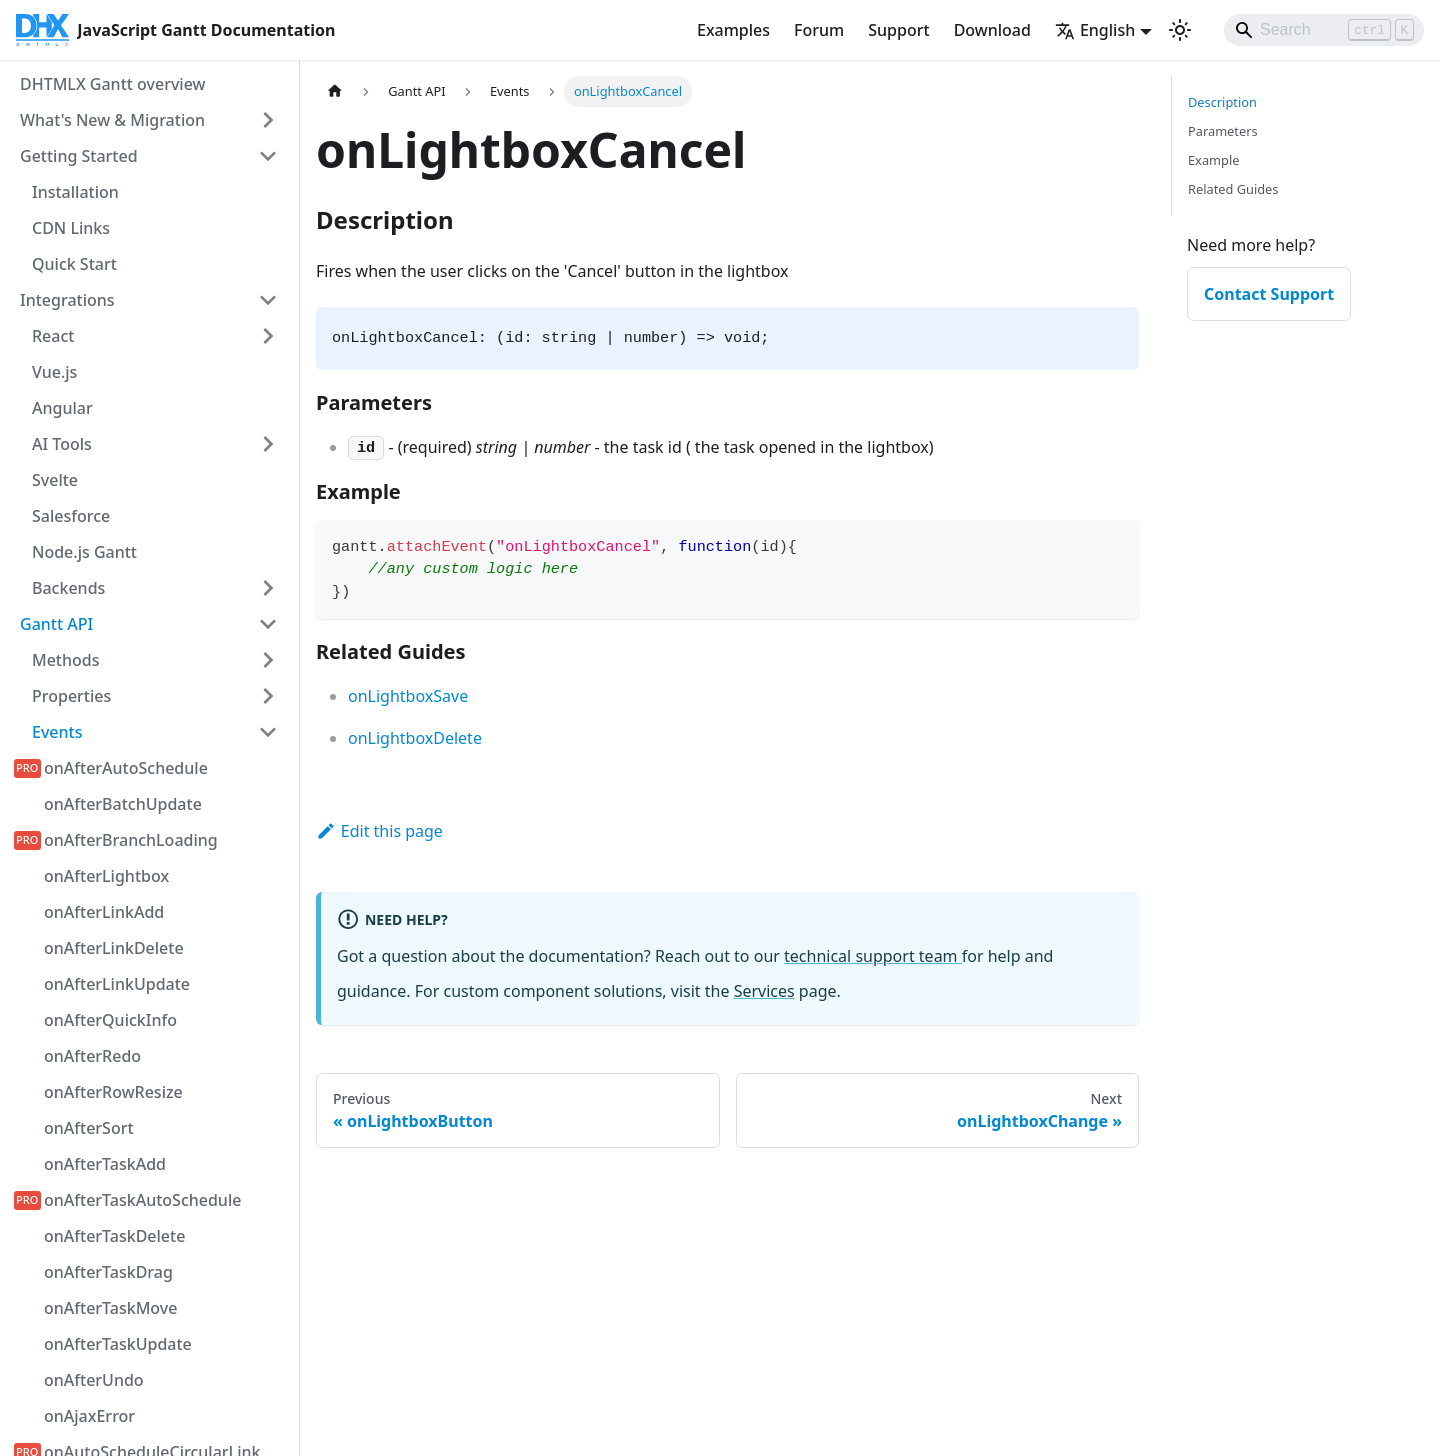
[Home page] (335, 91)
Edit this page (379, 831)
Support (898, 30)
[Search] (1324, 30)
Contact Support (1269, 294)
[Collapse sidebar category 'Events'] (268, 732)
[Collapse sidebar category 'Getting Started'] (268, 156)
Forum (819, 30)
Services (764, 991)
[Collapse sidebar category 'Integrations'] (268, 300)
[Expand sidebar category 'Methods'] (268, 660)
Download (992, 30)
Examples (733, 30)
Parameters (1223, 131)
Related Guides (1233, 189)
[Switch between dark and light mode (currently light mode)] (1180, 30)
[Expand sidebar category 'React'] (268, 336)
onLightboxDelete (415, 738)
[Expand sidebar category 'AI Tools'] (268, 444)
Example (1213, 160)
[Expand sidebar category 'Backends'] (268, 588)
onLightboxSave (408, 696)
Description (1222, 102)
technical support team (873, 956)
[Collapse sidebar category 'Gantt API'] (268, 624)
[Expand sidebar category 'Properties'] (268, 696)
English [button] (1095, 30)
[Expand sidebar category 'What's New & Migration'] (268, 120)
